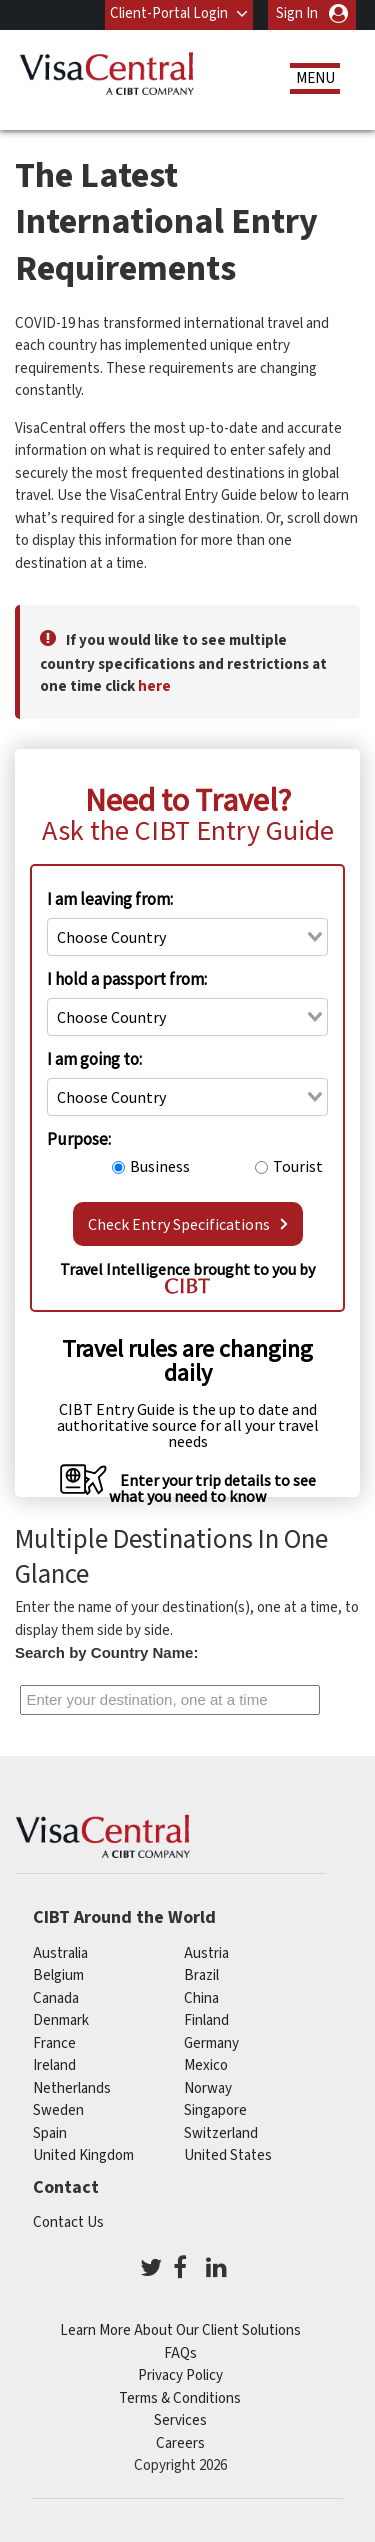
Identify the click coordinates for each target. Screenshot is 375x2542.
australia (60, 1953)
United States (228, 2155)
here (154, 686)
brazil (201, 1975)
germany (211, 2043)
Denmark (61, 2020)
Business (160, 1166)
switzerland (221, 2133)
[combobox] (187, 937)
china (201, 1998)
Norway (208, 2088)
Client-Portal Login (169, 13)
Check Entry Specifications (188, 1224)
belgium (58, 1975)
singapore (215, 2110)
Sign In (297, 13)
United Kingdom (83, 2155)
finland (206, 2020)
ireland (54, 2065)
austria (206, 1953)
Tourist (298, 1166)
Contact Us (68, 2222)
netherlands (72, 2088)
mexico (206, 2065)
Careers (180, 2443)
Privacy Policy (180, 2375)
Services (180, 2420)
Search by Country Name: (106, 1652)
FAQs (180, 2353)
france (54, 2043)
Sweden (58, 2110)
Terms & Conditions (180, 2398)
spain (50, 2133)
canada (56, 1998)
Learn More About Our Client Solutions (180, 2330)
